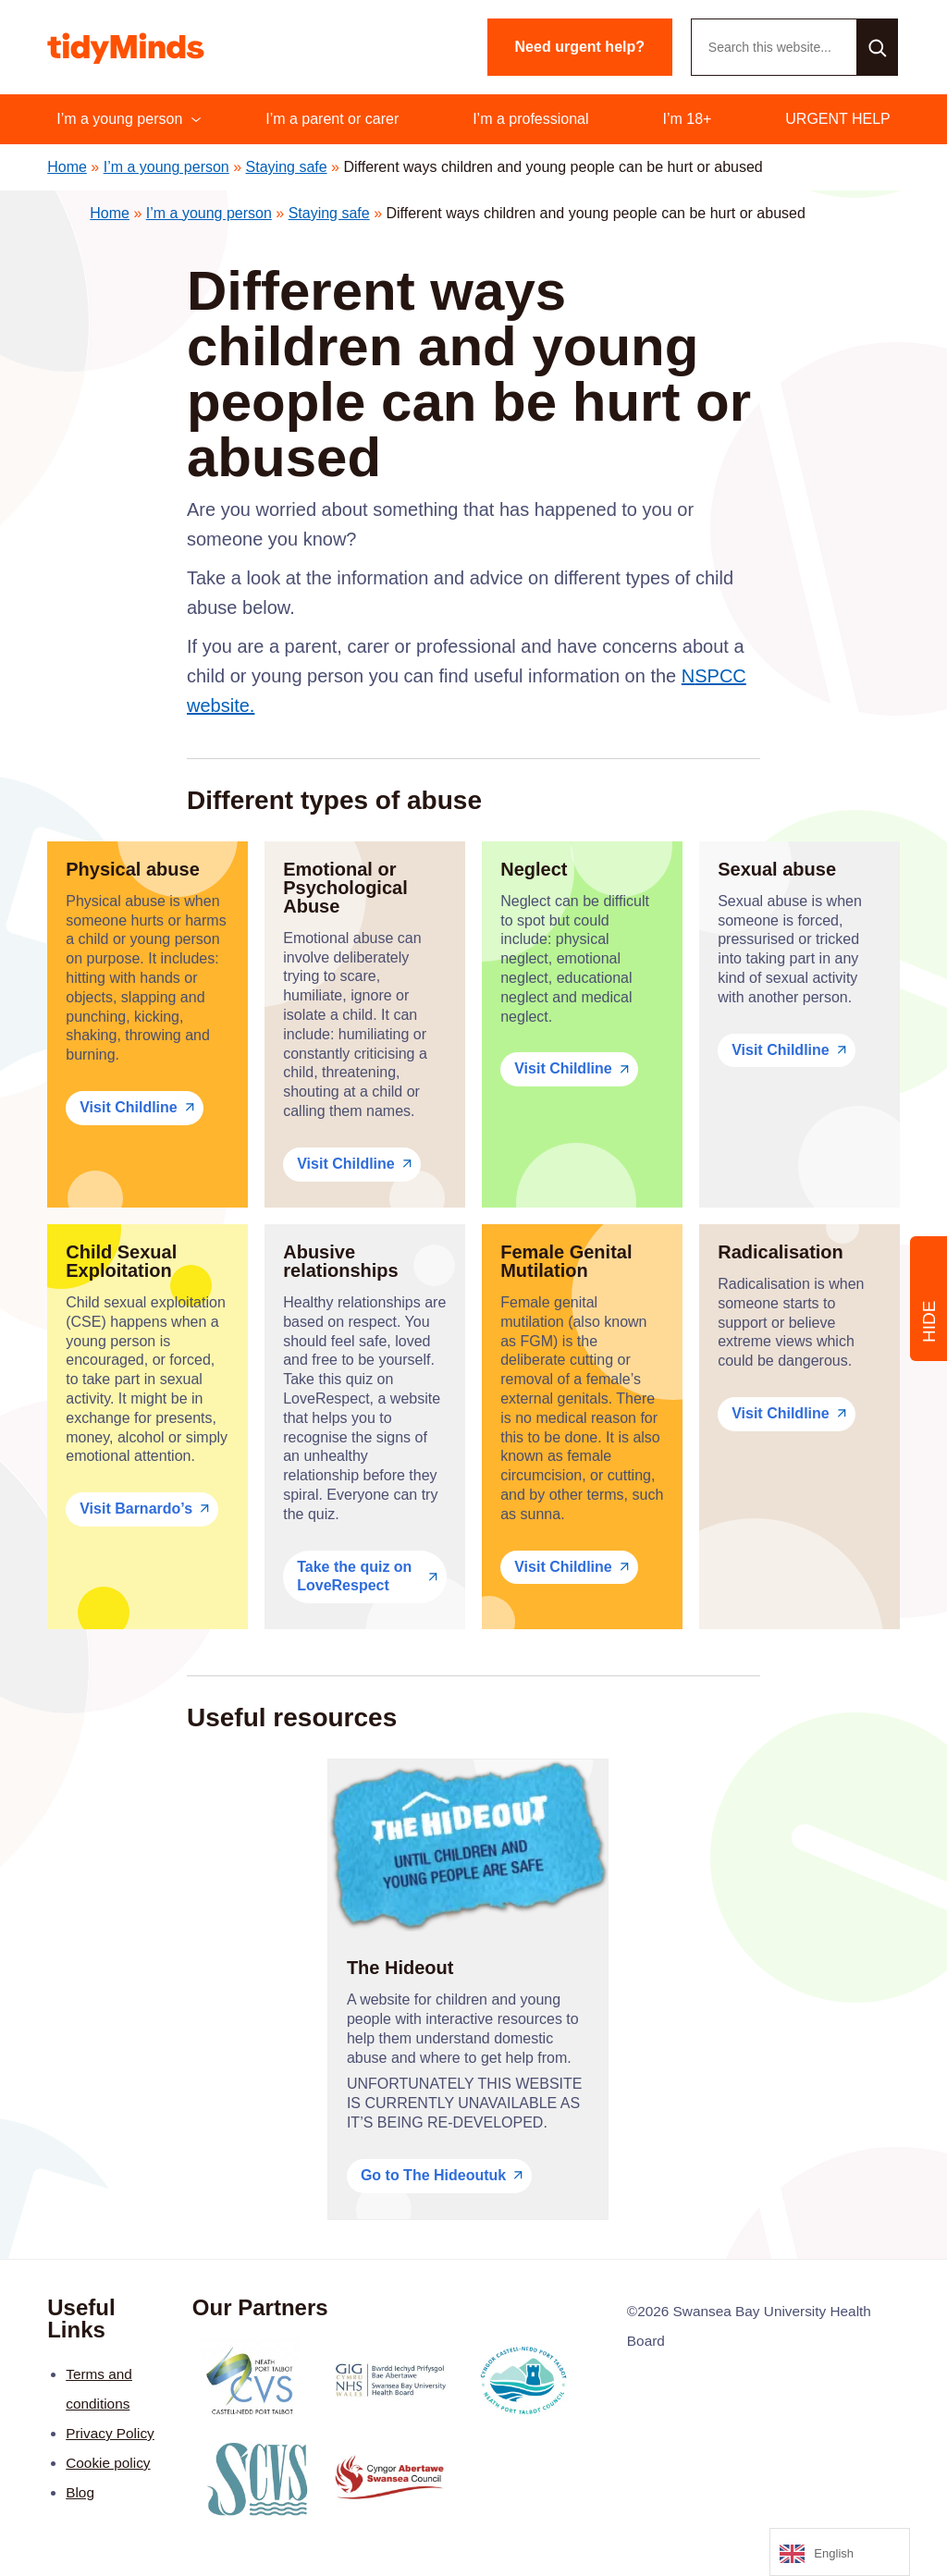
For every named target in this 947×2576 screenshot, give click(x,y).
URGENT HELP (838, 119)
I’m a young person (119, 119)
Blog (80, 2492)
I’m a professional (530, 119)
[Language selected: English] (839, 2552)
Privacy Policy (110, 2433)
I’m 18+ (686, 119)
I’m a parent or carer (332, 119)
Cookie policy (108, 2463)
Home (67, 167)
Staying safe (286, 167)
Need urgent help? (580, 47)
